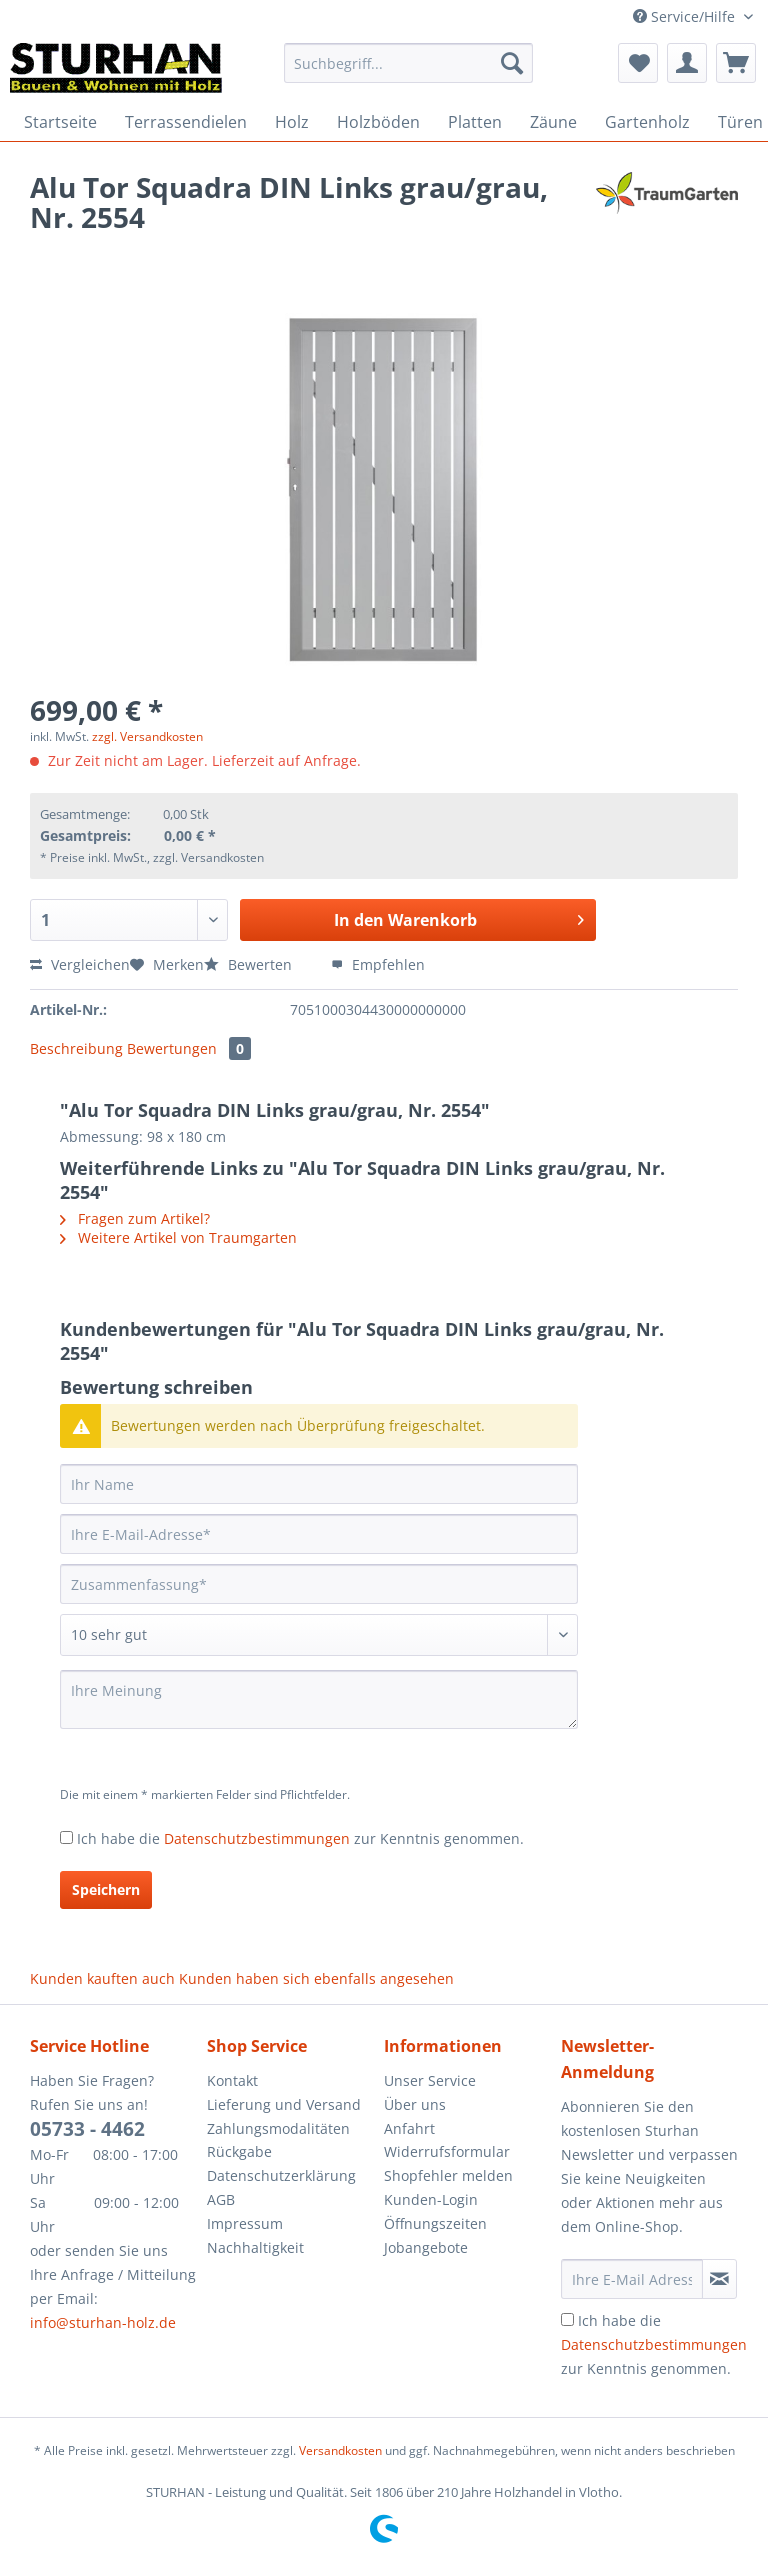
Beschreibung (76, 1048)
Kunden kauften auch (102, 1978)
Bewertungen (189, 1048)
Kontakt (232, 2080)
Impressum (245, 2223)
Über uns (415, 2104)
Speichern (106, 1889)
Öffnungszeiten (435, 2223)
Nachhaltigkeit (255, 2247)
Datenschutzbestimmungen (257, 1838)
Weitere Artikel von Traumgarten (178, 1237)
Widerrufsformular (447, 2151)
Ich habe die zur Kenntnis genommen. (300, 1838)
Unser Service (430, 2080)
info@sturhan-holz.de (103, 2322)
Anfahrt (409, 2128)
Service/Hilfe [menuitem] (686, 16)
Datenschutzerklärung (281, 2175)
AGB (221, 2199)
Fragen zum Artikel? (135, 1218)
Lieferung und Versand (284, 2104)
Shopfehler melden (448, 2175)
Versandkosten (340, 2450)
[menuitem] (409, 72)
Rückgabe (239, 2151)
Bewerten (250, 964)
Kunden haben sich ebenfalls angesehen (316, 1978)
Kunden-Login (431, 2199)
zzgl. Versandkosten (147, 736)
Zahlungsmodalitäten (278, 2128)
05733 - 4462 (87, 2129)
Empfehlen (378, 964)
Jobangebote (426, 2247)
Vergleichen (80, 964)
